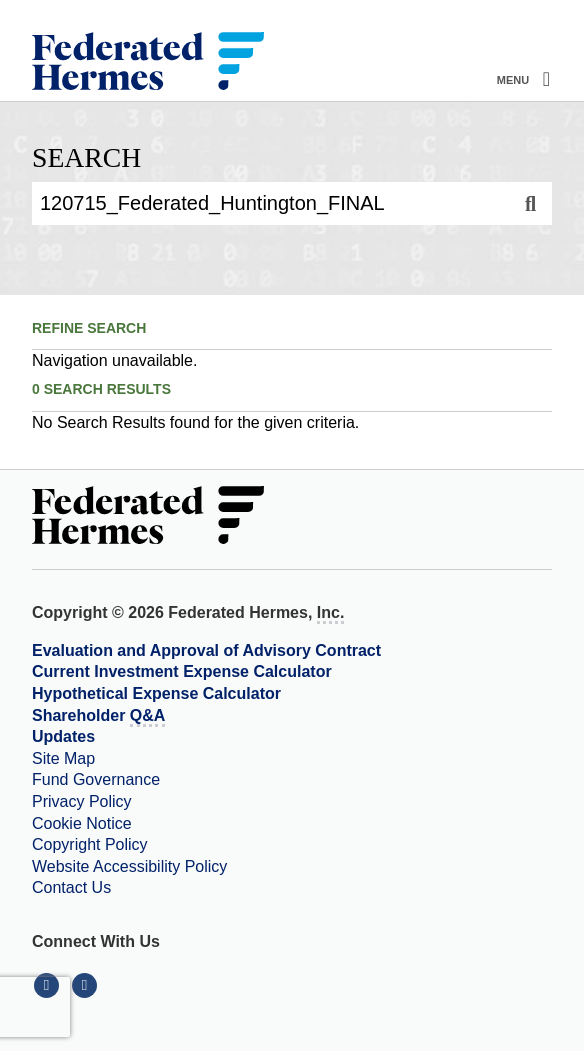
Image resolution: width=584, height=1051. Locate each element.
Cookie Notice (82, 823)
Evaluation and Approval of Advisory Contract (206, 650)
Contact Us (71, 887)
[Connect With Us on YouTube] (86, 984)
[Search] (530, 203)
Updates (63, 736)
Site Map (63, 758)
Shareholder (98, 717)
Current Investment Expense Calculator (182, 671)
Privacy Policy (82, 801)
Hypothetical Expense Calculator (156, 693)
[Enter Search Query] (270, 203)
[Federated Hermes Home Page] (148, 63)
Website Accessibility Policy (129, 866)
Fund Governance (96, 779)
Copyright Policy (90, 844)
